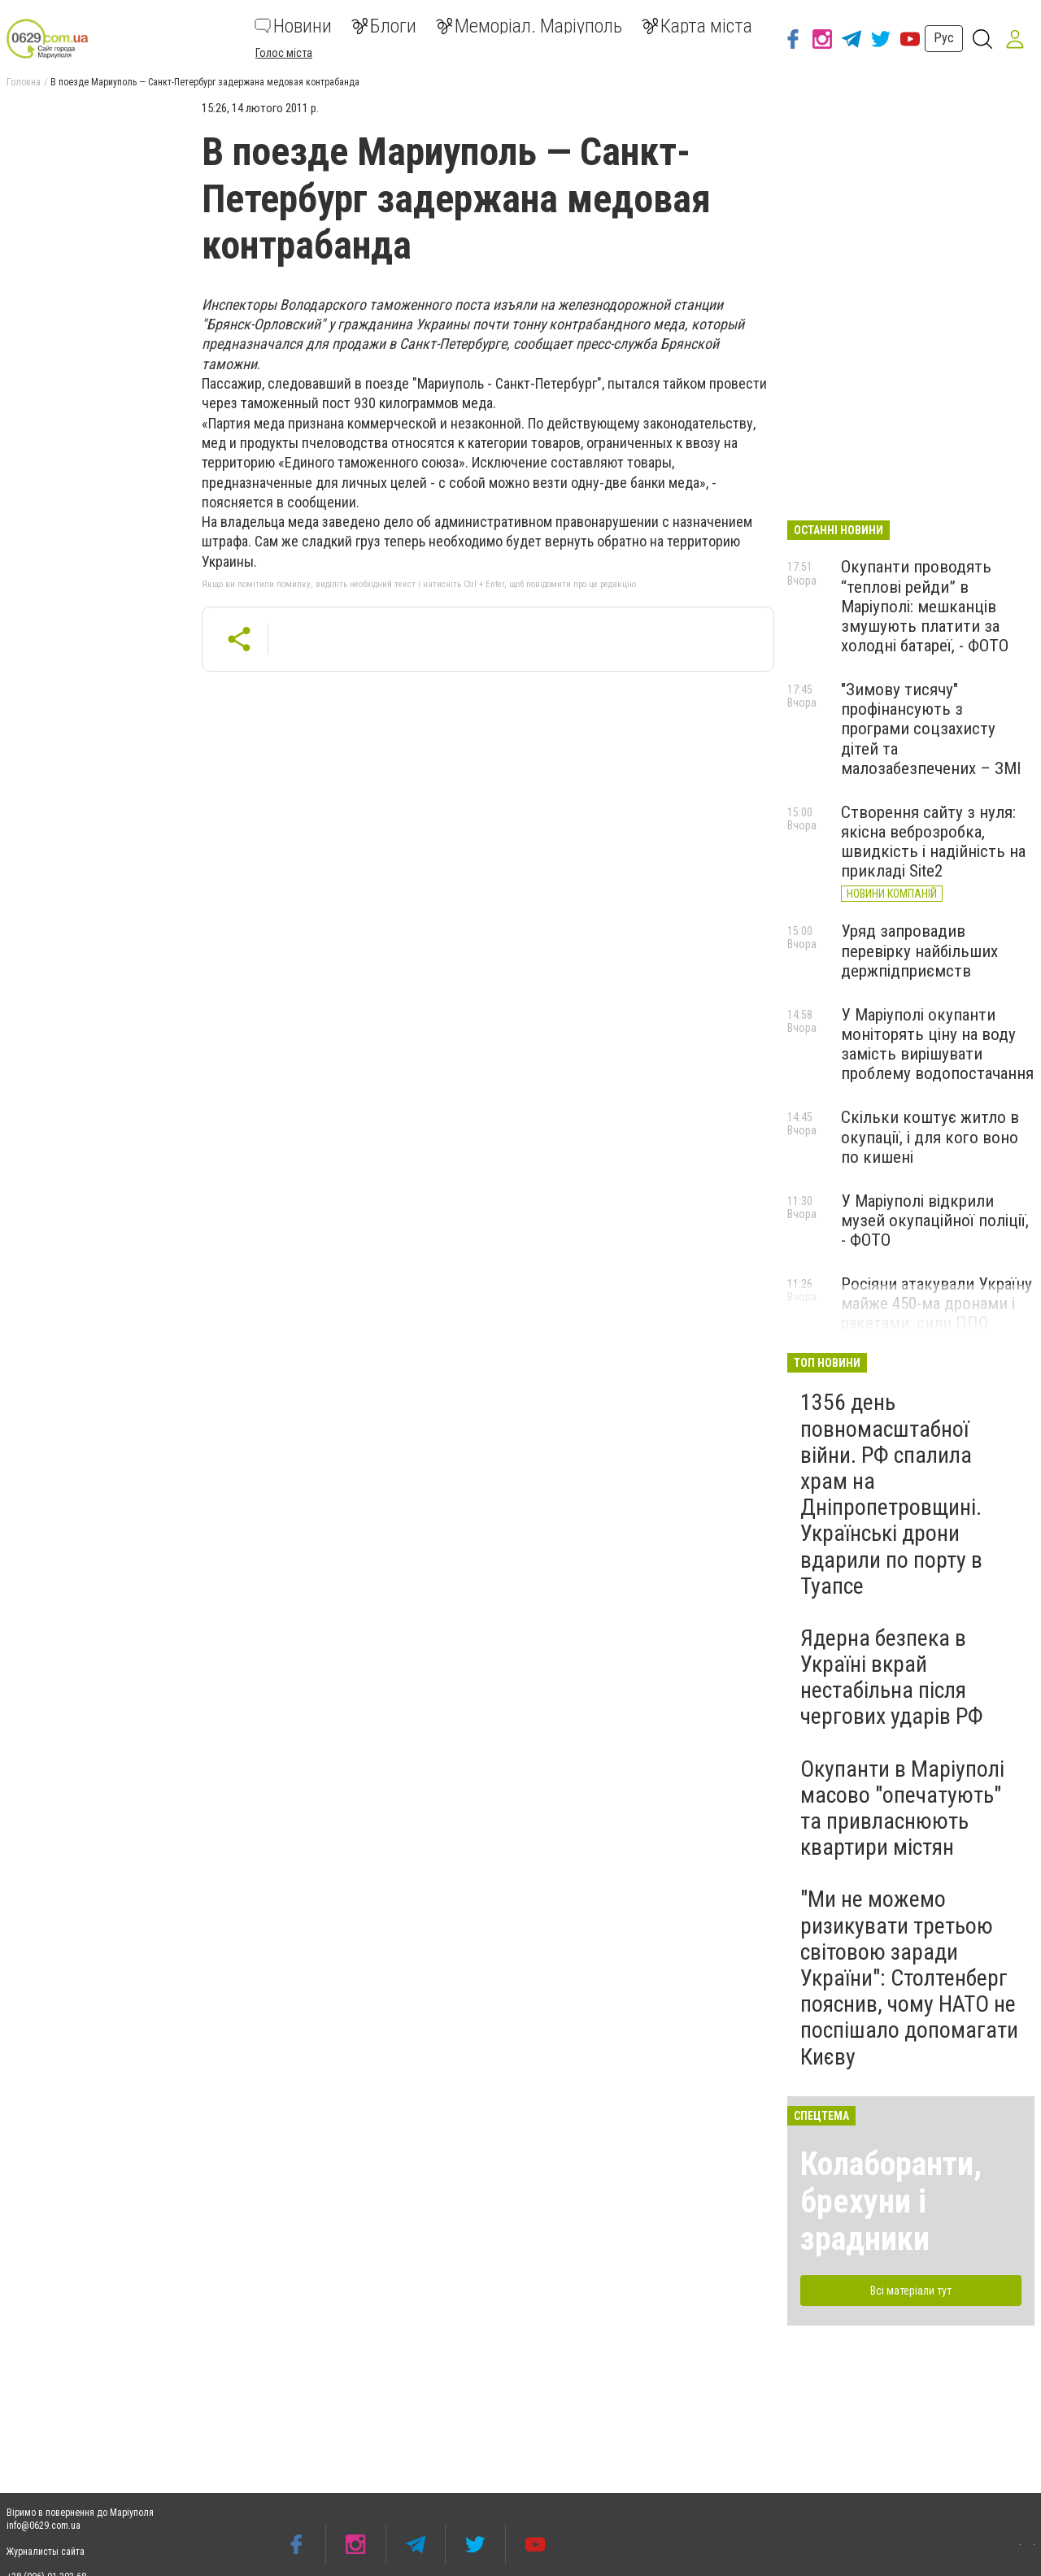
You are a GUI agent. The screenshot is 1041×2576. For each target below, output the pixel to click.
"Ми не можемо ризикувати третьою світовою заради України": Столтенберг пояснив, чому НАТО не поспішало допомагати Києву (909, 1977)
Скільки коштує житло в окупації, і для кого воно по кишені (930, 1136)
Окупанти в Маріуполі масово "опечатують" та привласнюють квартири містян (902, 1808)
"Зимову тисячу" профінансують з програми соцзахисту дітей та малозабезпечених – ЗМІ (931, 729)
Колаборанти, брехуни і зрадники (891, 2201)
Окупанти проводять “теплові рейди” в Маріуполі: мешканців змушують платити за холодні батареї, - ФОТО (924, 606)
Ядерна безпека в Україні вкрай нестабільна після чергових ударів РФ (891, 1677)
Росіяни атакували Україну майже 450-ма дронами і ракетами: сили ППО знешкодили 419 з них (936, 1313)
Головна (24, 82)
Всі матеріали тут (911, 2290)
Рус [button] (944, 38)
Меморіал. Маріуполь (529, 26)
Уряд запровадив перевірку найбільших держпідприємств (919, 950)
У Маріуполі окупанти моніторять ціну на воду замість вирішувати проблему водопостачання (937, 1044)
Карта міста (697, 26)
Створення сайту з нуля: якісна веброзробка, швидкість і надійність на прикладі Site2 (933, 842)
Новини (293, 26)
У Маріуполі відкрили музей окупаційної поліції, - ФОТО (935, 1220)
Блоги (383, 26)
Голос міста (283, 52)
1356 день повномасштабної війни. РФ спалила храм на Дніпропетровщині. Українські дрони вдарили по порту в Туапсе (891, 1494)
